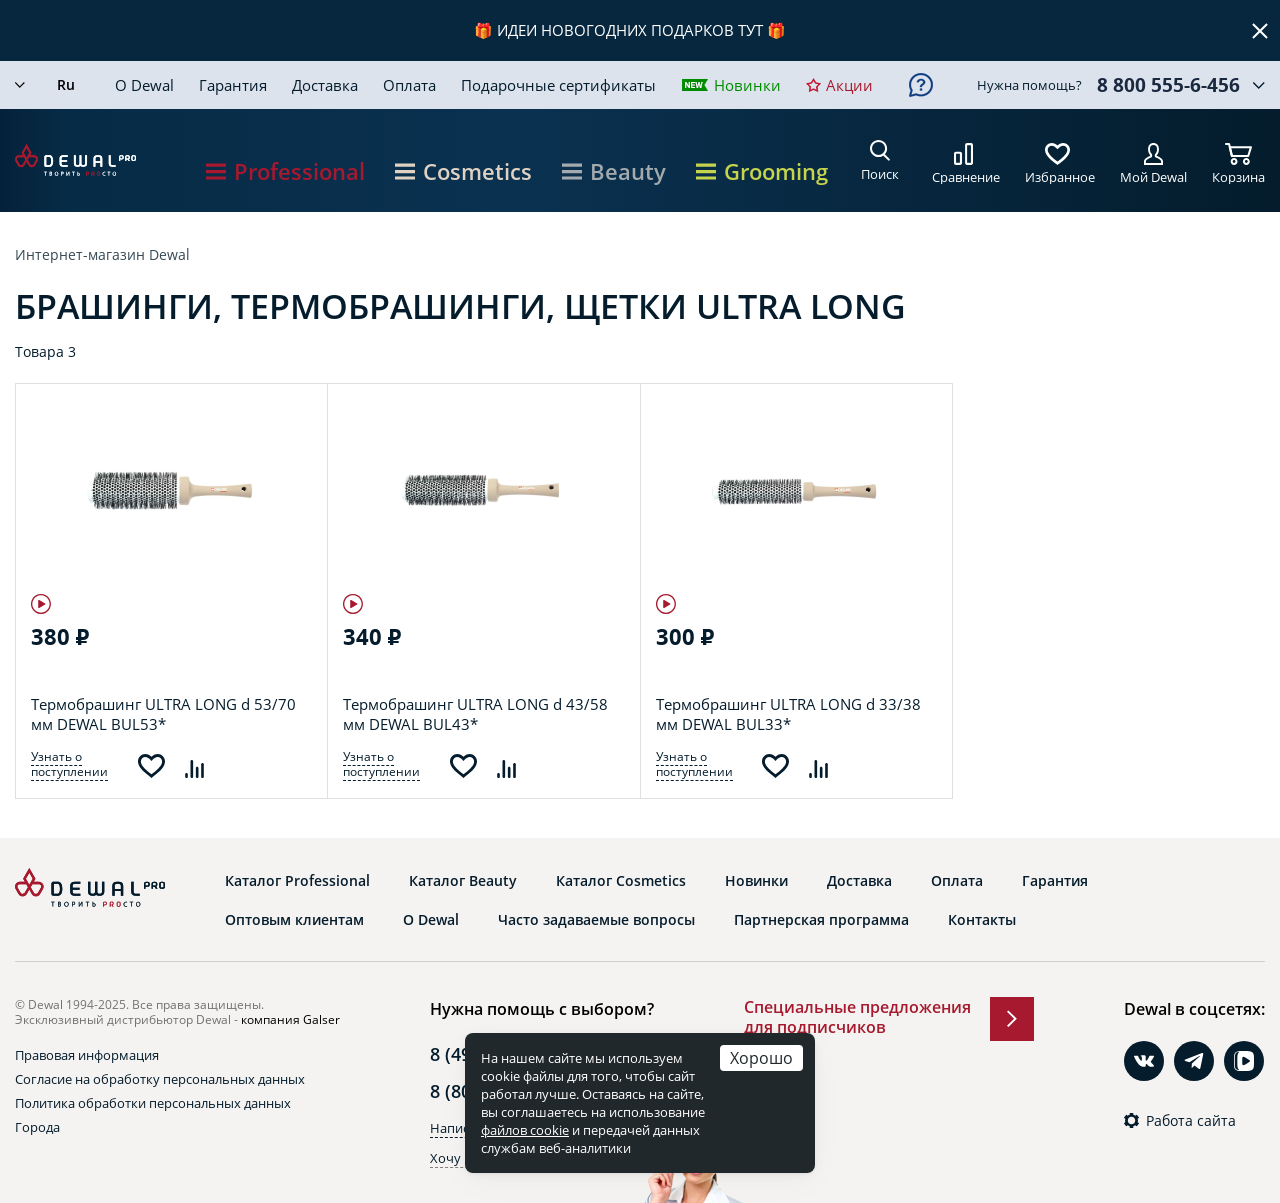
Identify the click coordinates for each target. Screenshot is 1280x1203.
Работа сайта (1191, 1121)
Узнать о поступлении (69, 764)
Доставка (325, 85)
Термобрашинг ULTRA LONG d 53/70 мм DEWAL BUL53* (163, 714)
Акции (849, 85)
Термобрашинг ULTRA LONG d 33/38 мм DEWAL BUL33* (788, 714)
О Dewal (144, 85)
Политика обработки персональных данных (153, 1103)
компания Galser (290, 1019)
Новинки (747, 85)
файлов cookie (525, 1130)
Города (37, 1127)
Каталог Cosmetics (621, 881)
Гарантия (233, 85)
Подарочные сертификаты (558, 85)
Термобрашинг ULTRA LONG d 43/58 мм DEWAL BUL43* (475, 714)
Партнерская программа (821, 920)
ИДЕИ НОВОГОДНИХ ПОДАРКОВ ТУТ (630, 30)
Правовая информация (87, 1055)
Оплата (409, 85)
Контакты (982, 920)
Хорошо (761, 1057)
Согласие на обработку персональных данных (160, 1079)
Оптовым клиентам (294, 920)
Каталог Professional (297, 881)
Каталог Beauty (463, 881)
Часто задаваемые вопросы (596, 920)
